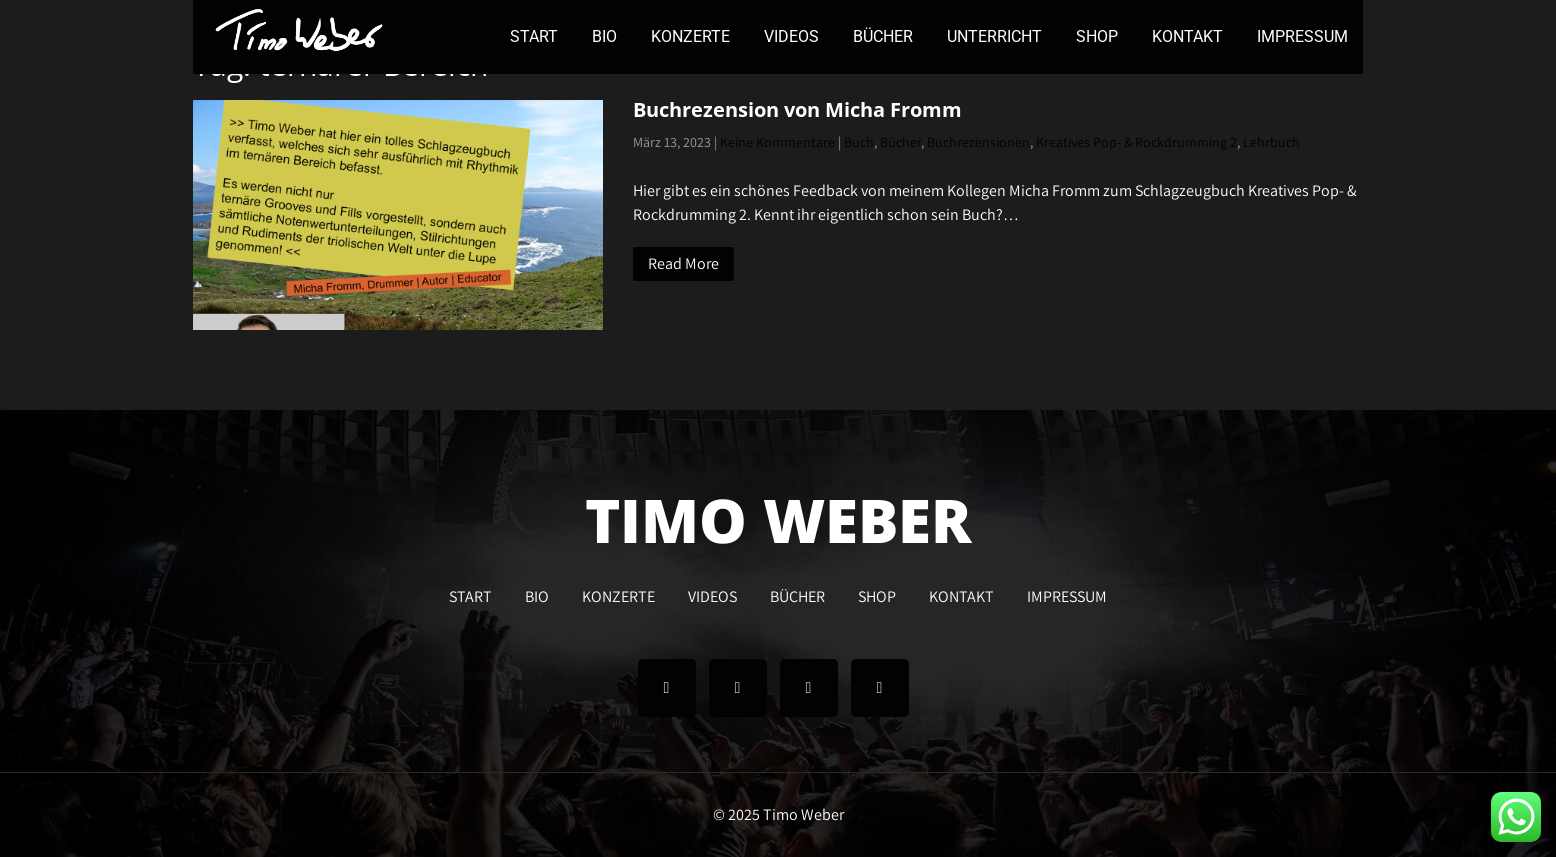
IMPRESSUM (1302, 36)
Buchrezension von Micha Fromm (797, 109)
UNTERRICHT (994, 36)
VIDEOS (791, 36)
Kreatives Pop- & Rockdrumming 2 (1136, 142)
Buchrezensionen (978, 142)
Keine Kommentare (777, 142)
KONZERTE (690, 36)
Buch (859, 142)
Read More (683, 263)
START (534, 36)
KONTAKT (1187, 36)
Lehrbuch (1271, 142)
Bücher (900, 142)
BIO (604, 36)
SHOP (1097, 36)
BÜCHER (883, 36)
